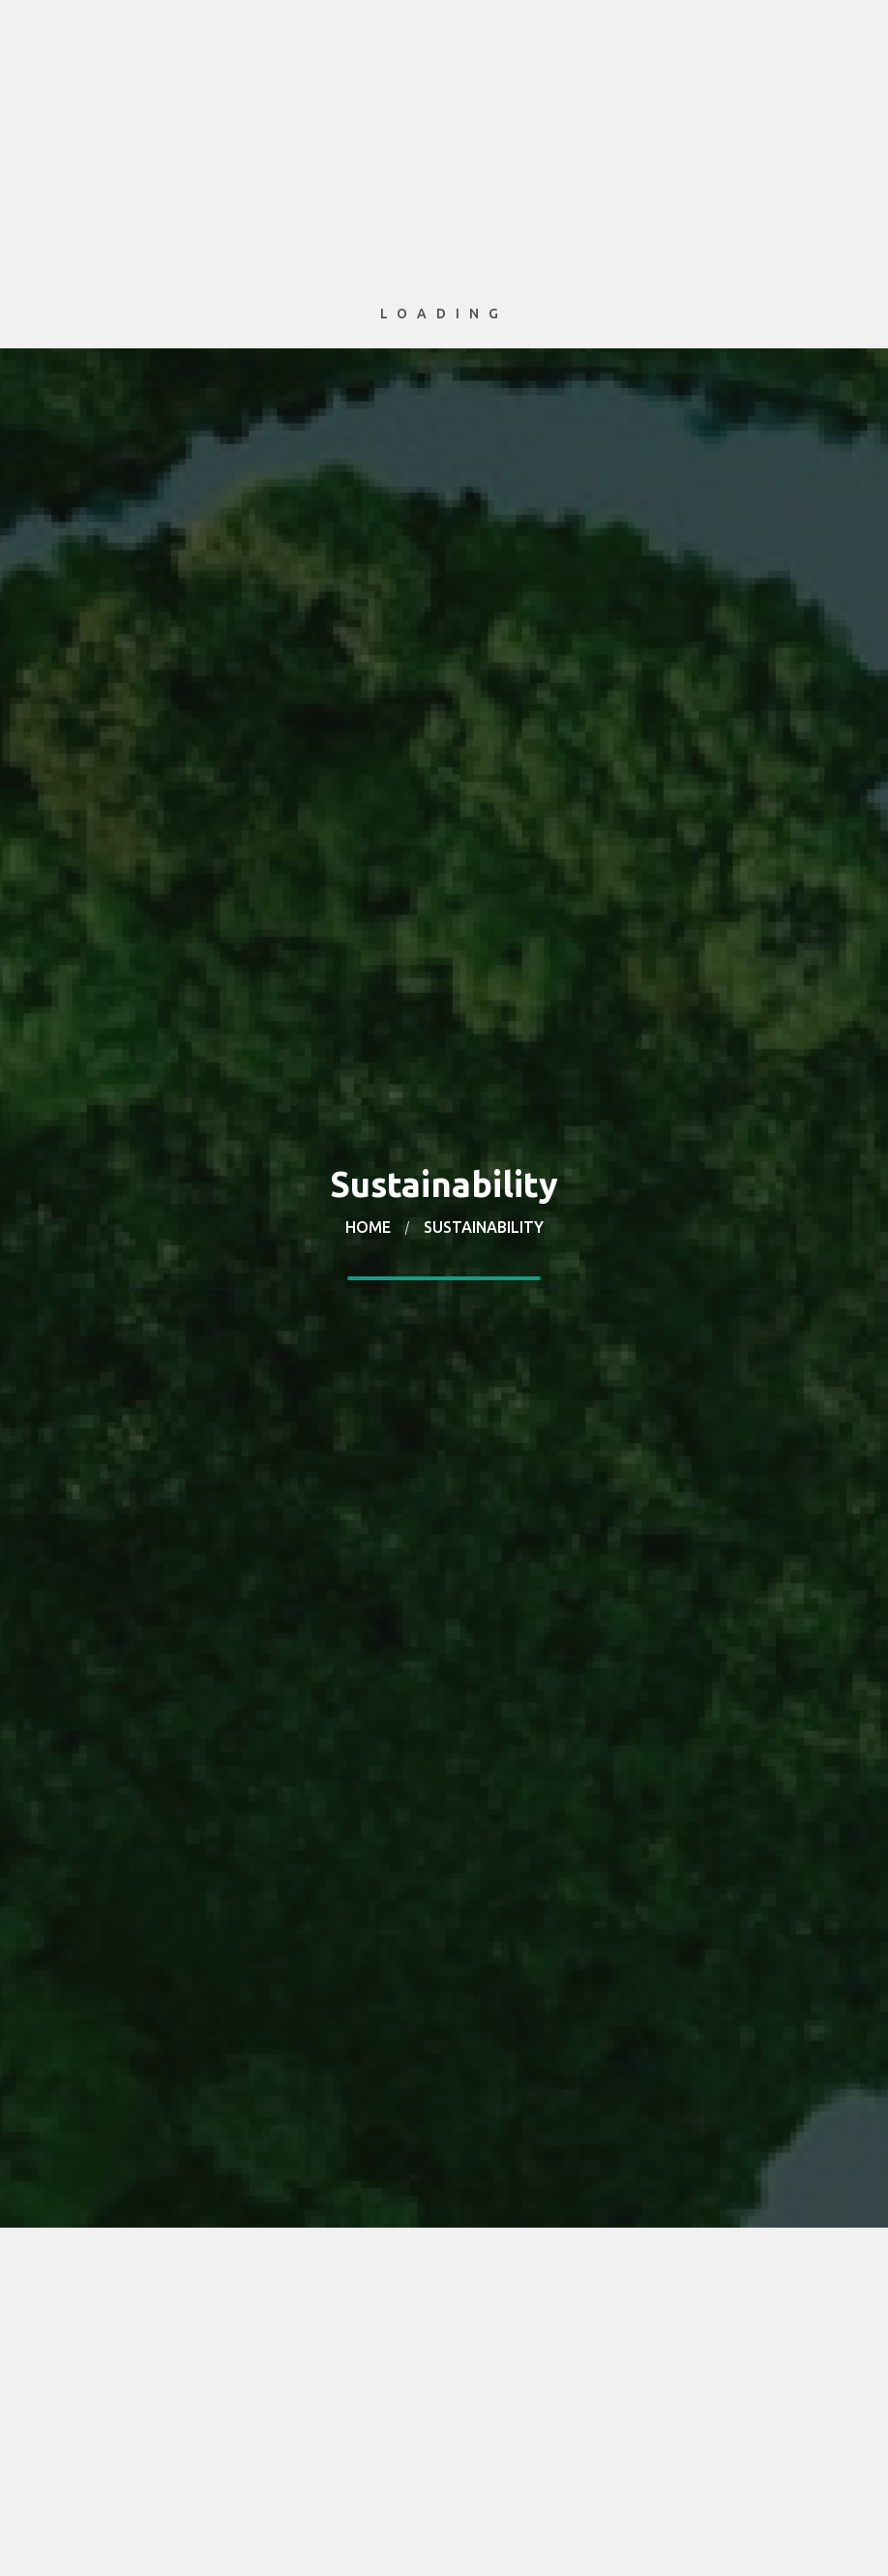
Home (368, 1227)
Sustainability (484, 1227)
